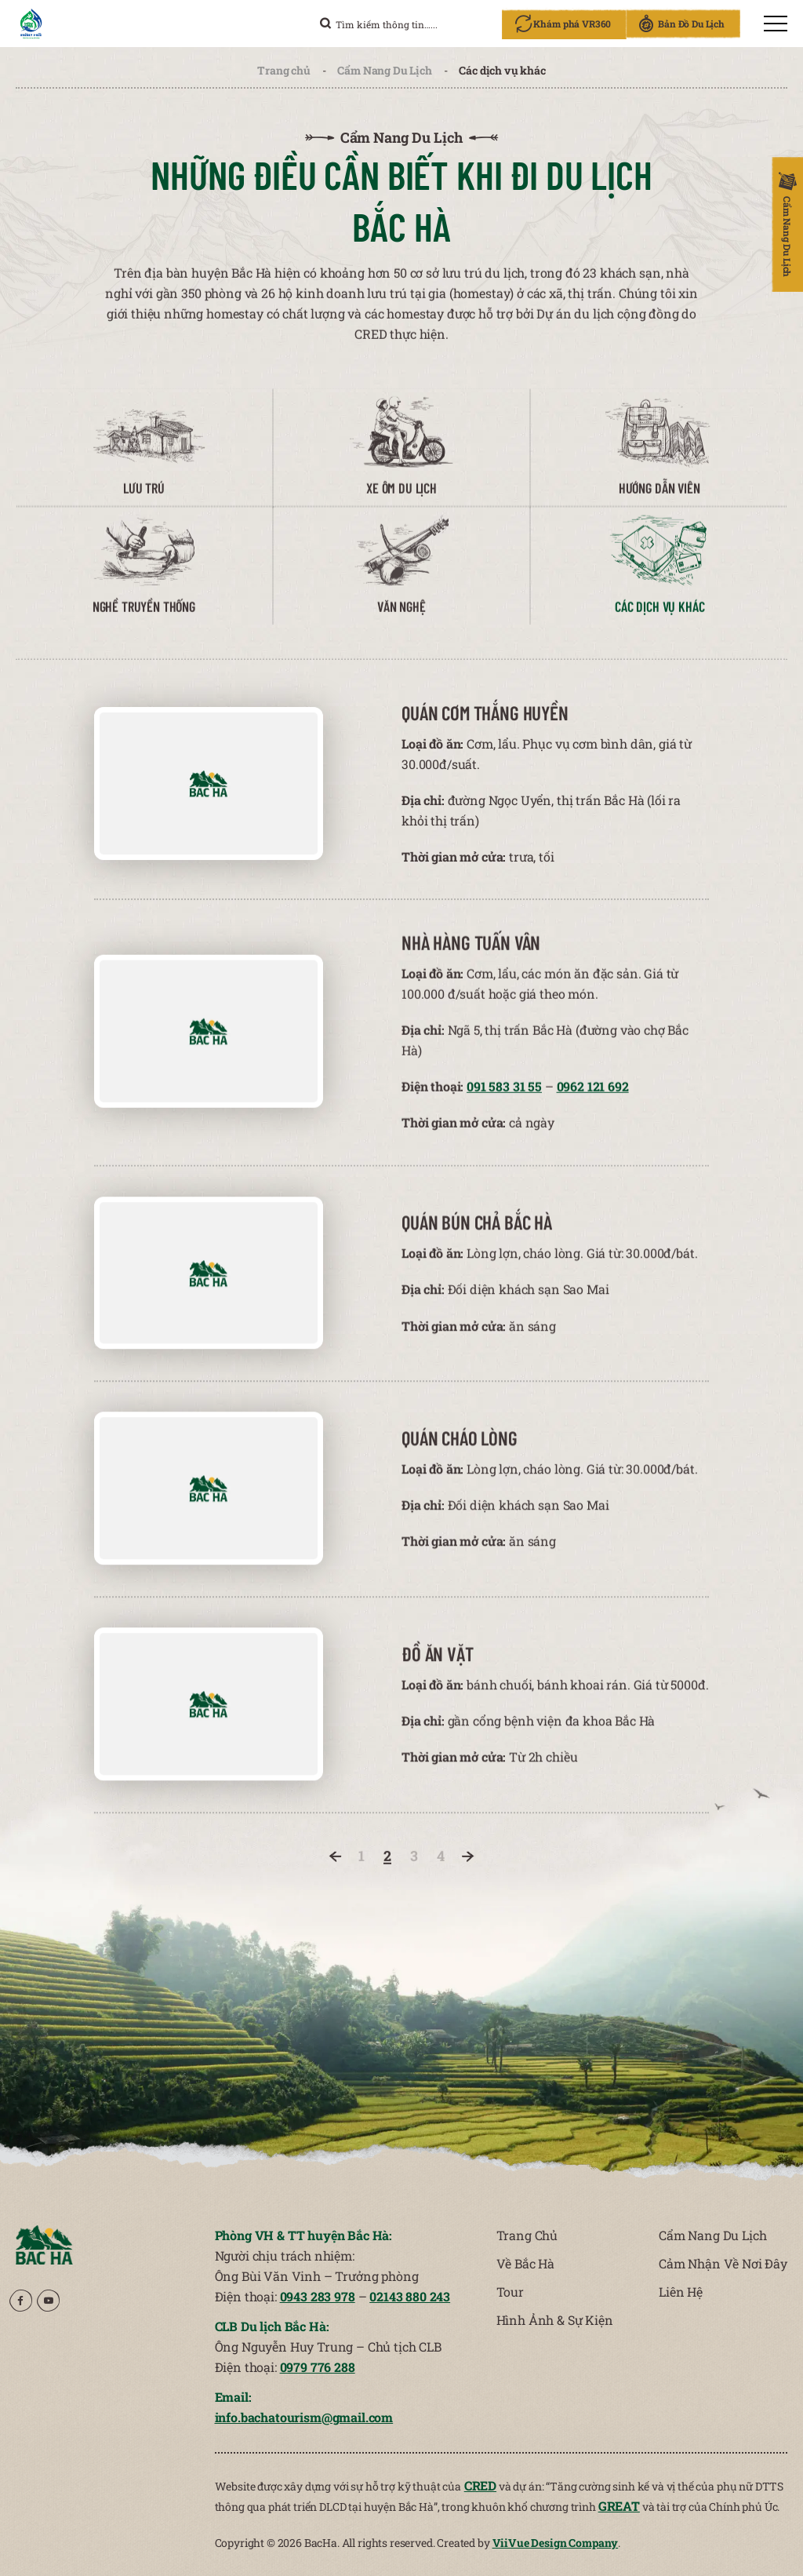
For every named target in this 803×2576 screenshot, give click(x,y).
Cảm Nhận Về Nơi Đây (723, 2263)
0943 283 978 (317, 2296)
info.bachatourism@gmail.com (304, 2417)
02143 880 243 (409, 2296)
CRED (480, 2485)
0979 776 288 (317, 2367)
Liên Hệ (681, 2291)
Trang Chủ (527, 2235)
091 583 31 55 (504, 1099)
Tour (510, 2291)
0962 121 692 (593, 1099)
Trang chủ (284, 70)
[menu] (775, 23)
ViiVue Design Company (555, 2542)
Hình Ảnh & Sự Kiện (554, 2320)
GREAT (619, 2506)
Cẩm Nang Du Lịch (384, 70)
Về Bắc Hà (525, 2263)
